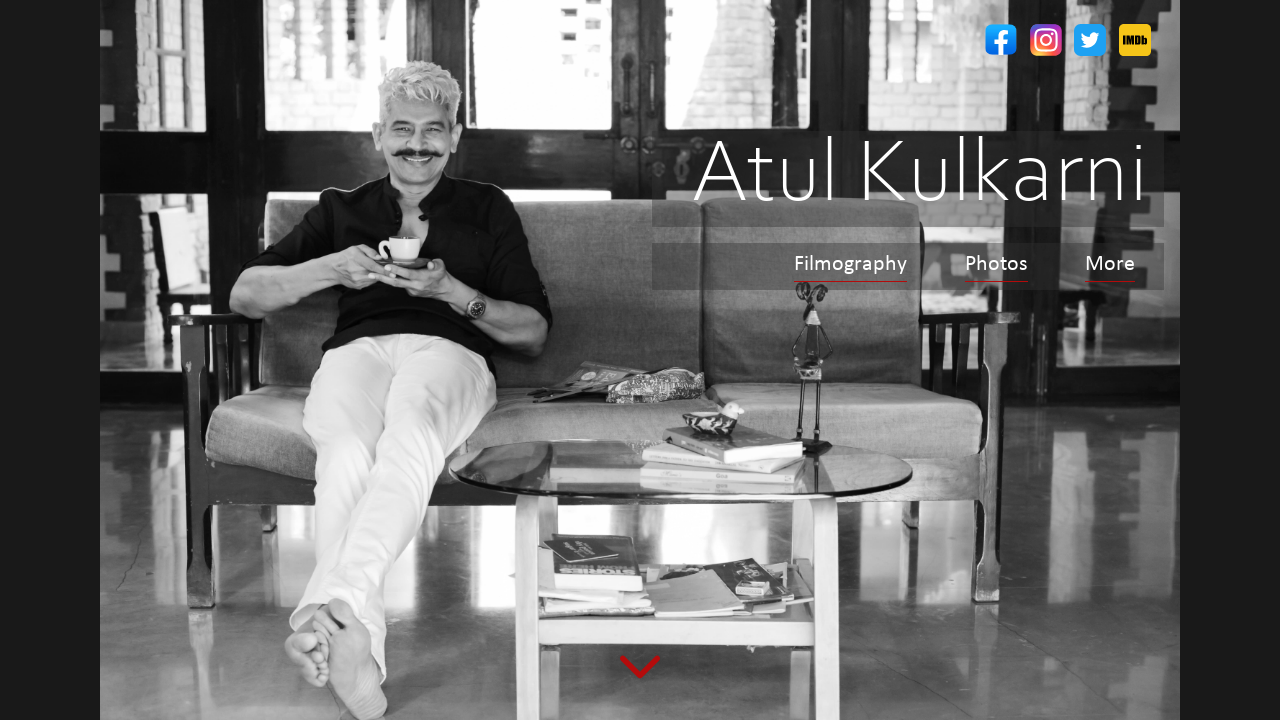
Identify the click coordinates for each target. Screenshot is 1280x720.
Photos (996, 264)
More (1110, 264)
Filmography (850, 264)
